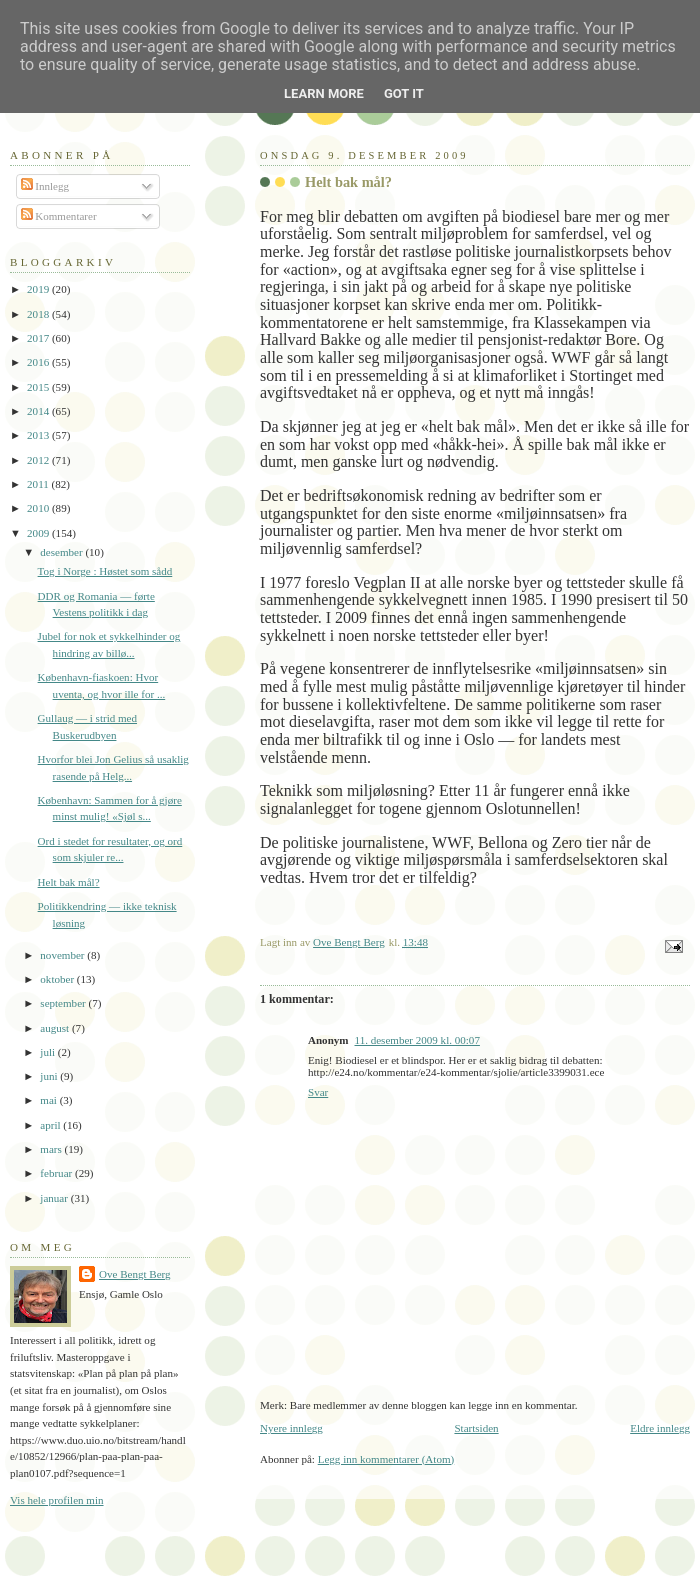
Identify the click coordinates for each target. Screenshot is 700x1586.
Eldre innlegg (660, 1428)
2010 (39, 508)
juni (50, 1076)
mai (49, 1100)
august (56, 1028)
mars (52, 1149)
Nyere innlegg (291, 1428)
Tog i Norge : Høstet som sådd (105, 571)
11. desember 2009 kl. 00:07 (417, 1040)
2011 (39, 484)
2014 (39, 411)
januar (55, 1198)
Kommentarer (59, 216)
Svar (318, 1092)
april (51, 1125)
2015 (39, 387)
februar (57, 1173)
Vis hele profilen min (57, 1500)
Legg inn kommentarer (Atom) (386, 1459)
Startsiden (476, 1428)
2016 (39, 362)
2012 (39, 460)
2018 (39, 314)
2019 (39, 289)
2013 (39, 435)
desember (62, 552)
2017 (39, 338)
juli (49, 1052)
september (64, 1003)
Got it (404, 93)
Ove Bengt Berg (135, 1274)
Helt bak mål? (69, 882)
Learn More (324, 93)
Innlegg (45, 186)
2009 (39, 533)
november (63, 955)
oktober (58, 979)
